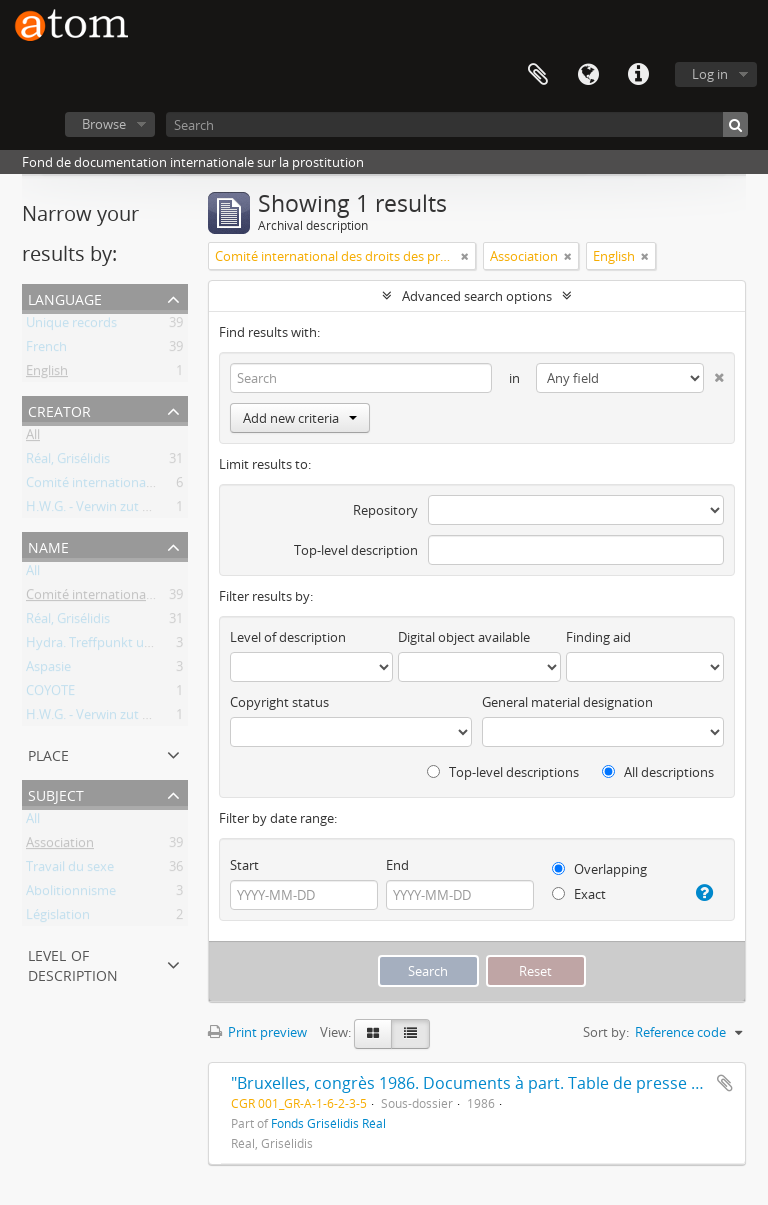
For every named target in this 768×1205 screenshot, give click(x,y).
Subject (56, 793)
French (46, 350)
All (33, 438)
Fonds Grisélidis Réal (328, 1123)
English (47, 374)
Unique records (71, 326)
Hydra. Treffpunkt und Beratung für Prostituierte (171, 646)
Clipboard (538, 75)
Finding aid (598, 637)
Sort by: (606, 1032)
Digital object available (464, 637)
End (397, 865)
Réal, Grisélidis (68, 462)
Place (48, 753)
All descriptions (658, 772)
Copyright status (279, 702)
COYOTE (50, 694)
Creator (59, 409)
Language (588, 75)
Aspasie (48, 670)
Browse (104, 124)
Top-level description (356, 550)
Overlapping (599, 869)
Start (244, 865)
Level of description (73, 963)
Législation (58, 918)
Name (48, 545)
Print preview (257, 1032)
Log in (710, 74)
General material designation (567, 702)
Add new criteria (300, 418)
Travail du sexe (70, 870)
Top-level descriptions (503, 772)
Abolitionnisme (71, 894)
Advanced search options (477, 296)
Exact (579, 894)
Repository (385, 510)
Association (60, 846)
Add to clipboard (725, 1083)
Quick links (638, 75)
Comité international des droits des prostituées (166, 486)
